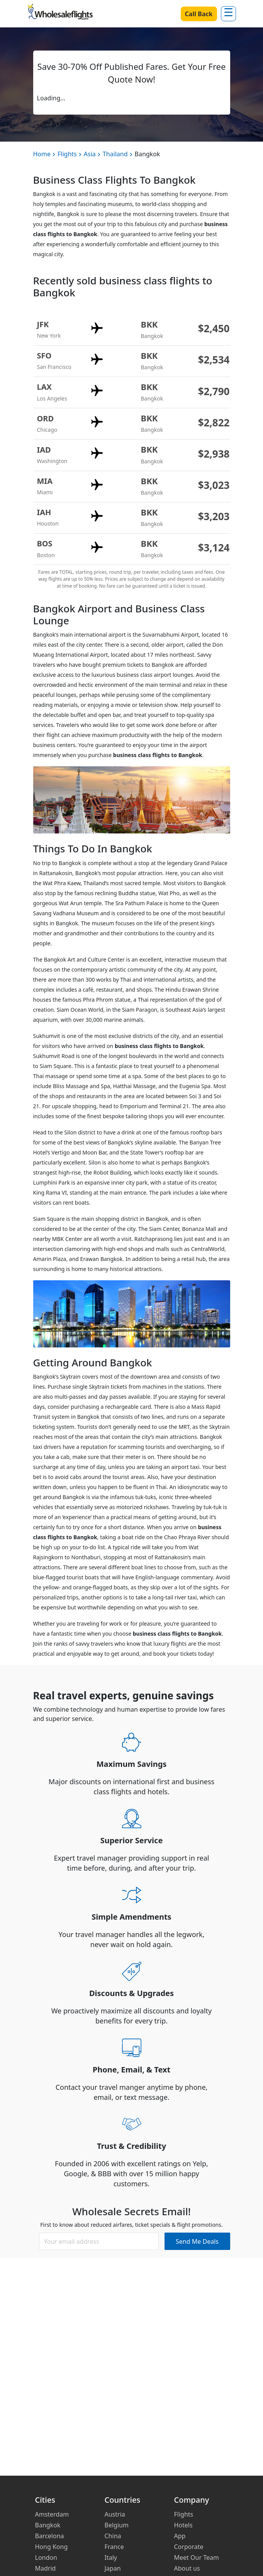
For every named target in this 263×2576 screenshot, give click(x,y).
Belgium (117, 2525)
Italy (111, 2557)
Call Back (199, 14)
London (46, 2557)
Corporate (189, 2546)
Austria (115, 2514)
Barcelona (49, 2536)
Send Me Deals (197, 2241)
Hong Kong (51, 2546)
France (114, 2546)
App (180, 2536)
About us (187, 2568)
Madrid (45, 2568)
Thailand (115, 154)
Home (42, 154)
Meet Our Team (196, 2557)
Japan (113, 2568)
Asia (90, 154)
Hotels (183, 2525)
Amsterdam (52, 2514)
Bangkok (48, 2525)
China (113, 2536)
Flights (67, 154)
